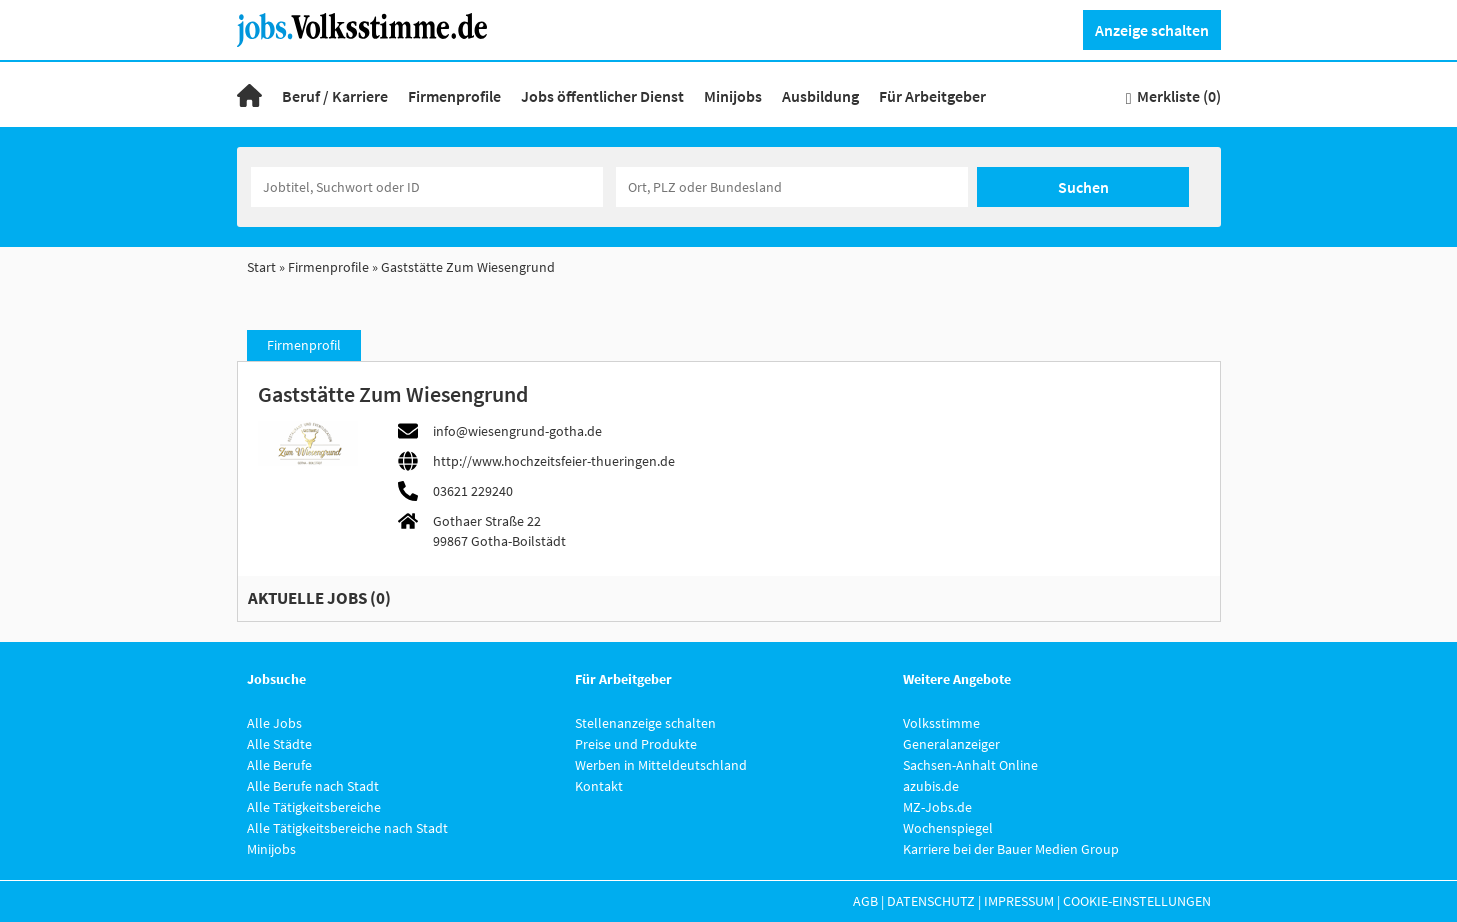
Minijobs (733, 96)
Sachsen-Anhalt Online (970, 765)
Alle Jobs (274, 723)
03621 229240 (473, 491)
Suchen (1083, 187)
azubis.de (931, 786)
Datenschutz (931, 901)
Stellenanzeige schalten (645, 723)
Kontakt (599, 786)
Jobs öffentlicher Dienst (602, 96)
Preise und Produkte (636, 744)
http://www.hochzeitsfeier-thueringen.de (554, 461)
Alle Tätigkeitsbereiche (314, 807)
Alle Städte (279, 744)
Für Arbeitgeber (932, 96)
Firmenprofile (454, 96)
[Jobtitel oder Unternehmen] (427, 187)
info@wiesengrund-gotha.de (517, 431)
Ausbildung (820, 96)
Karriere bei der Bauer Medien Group (1011, 849)
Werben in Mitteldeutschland (661, 765)
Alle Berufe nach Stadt (313, 786)
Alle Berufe (279, 765)
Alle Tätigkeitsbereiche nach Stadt (347, 828)
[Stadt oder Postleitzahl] (792, 187)
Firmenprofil (304, 345)
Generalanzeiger (951, 744)
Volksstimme (941, 723)
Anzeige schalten (1152, 30)
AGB (865, 901)
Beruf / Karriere (335, 96)
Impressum (1019, 901)
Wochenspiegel (948, 828)
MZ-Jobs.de (937, 807)
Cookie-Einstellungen (1137, 901)
